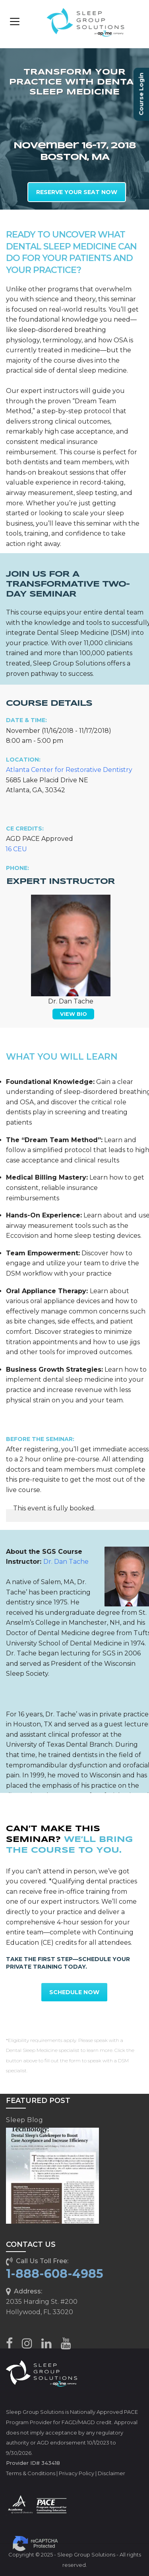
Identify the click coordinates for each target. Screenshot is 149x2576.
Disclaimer (111, 2473)
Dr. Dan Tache (66, 1561)
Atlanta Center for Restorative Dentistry (69, 770)
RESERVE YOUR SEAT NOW (76, 192)
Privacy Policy (76, 2473)
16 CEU (16, 849)
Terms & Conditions (30, 2473)
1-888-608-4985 (54, 2273)
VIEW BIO (73, 1014)
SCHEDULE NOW (74, 1992)
